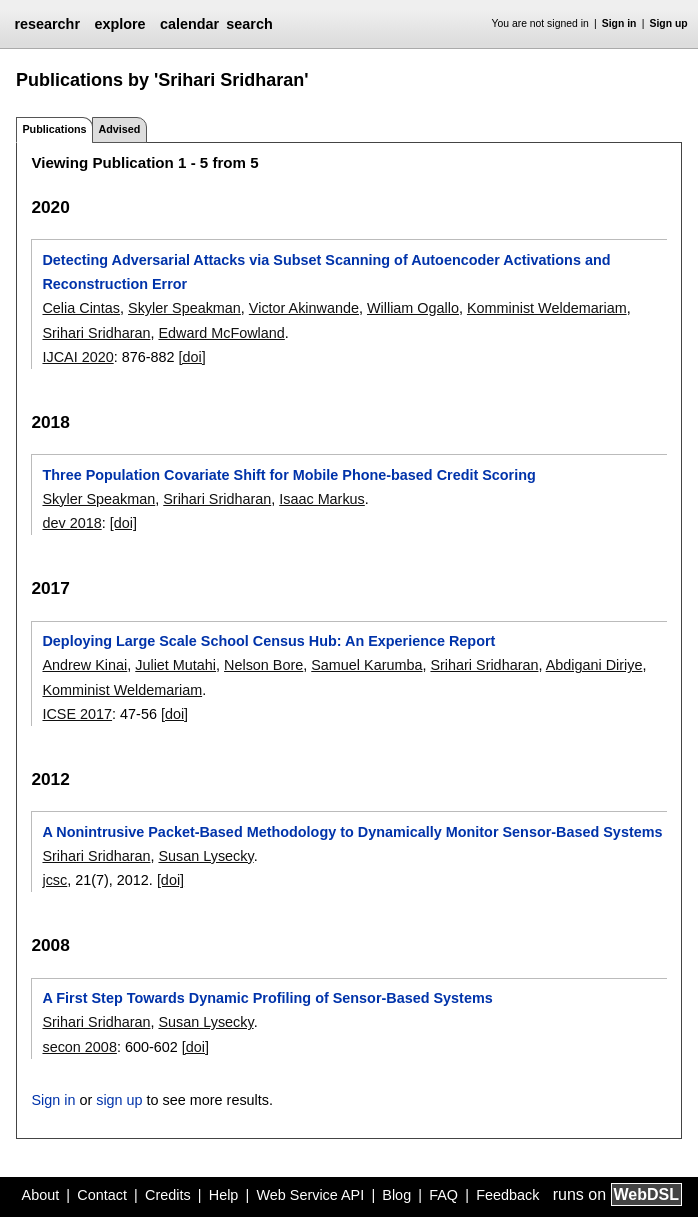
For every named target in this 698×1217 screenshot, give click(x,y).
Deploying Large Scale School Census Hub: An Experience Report (268, 641)
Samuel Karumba (366, 665)
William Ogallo (413, 308)
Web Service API (310, 1195)
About (41, 1195)
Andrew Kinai (84, 665)
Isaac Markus (322, 499)
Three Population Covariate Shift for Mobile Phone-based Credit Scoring (288, 475)
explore (119, 24)
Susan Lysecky (205, 856)
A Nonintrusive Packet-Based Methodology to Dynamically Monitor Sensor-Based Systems (352, 832)
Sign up (669, 23)
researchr (47, 24)
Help (224, 1195)
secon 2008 (79, 1047)
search (249, 24)
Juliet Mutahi (175, 665)
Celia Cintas (81, 308)
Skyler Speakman (184, 308)
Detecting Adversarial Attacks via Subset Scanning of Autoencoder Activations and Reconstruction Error (326, 272)
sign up (119, 1100)
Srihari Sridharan (96, 333)
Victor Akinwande (304, 308)
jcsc (54, 880)
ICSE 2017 (77, 714)
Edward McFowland (221, 333)
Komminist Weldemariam (547, 308)
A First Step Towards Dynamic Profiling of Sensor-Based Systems (267, 998)
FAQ (443, 1195)
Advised (119, 129)
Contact (102, 1195)
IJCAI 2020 (77, 357)
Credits (168, 1195)
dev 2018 (71, 523)
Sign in (619, 23)
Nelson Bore (263, 665)
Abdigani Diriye (594, 665)
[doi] (192, 357)
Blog (396, 1195)
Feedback (507, 1195)
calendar (189, 24)
